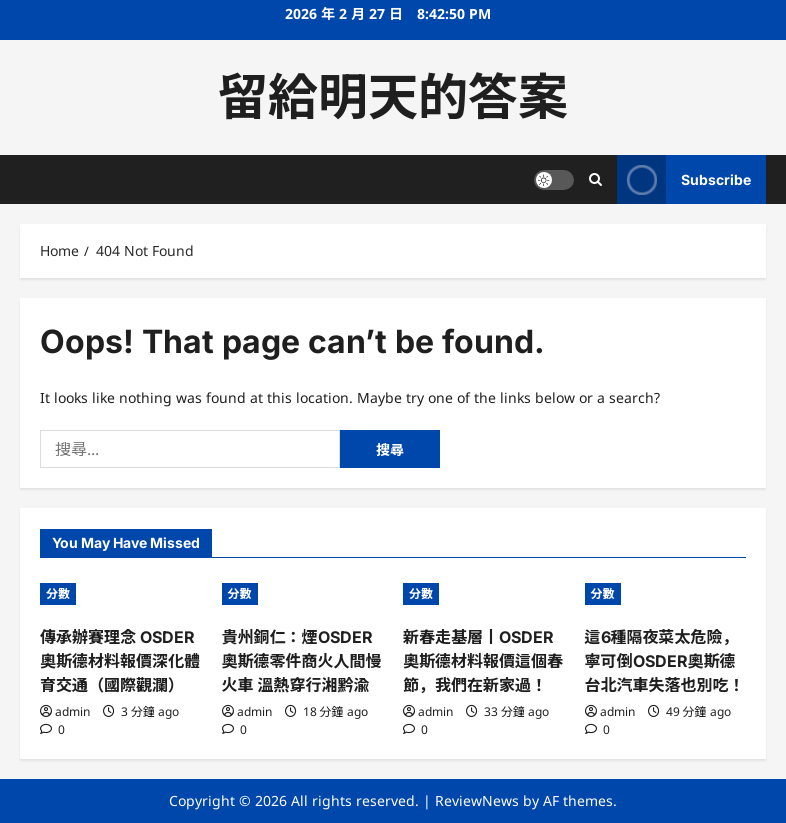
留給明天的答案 (393, 97)
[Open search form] (595, 179)
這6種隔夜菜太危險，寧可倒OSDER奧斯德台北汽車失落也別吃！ (665, 661)
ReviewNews (477, 800)
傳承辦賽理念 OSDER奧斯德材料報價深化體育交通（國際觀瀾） (120, 661)
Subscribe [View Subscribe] (684, 179)
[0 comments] (52, 729)
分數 (58, 593)
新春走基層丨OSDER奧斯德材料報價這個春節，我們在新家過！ (483, 661)
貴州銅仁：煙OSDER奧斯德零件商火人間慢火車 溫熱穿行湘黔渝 (302, 661)
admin (72, 711)
